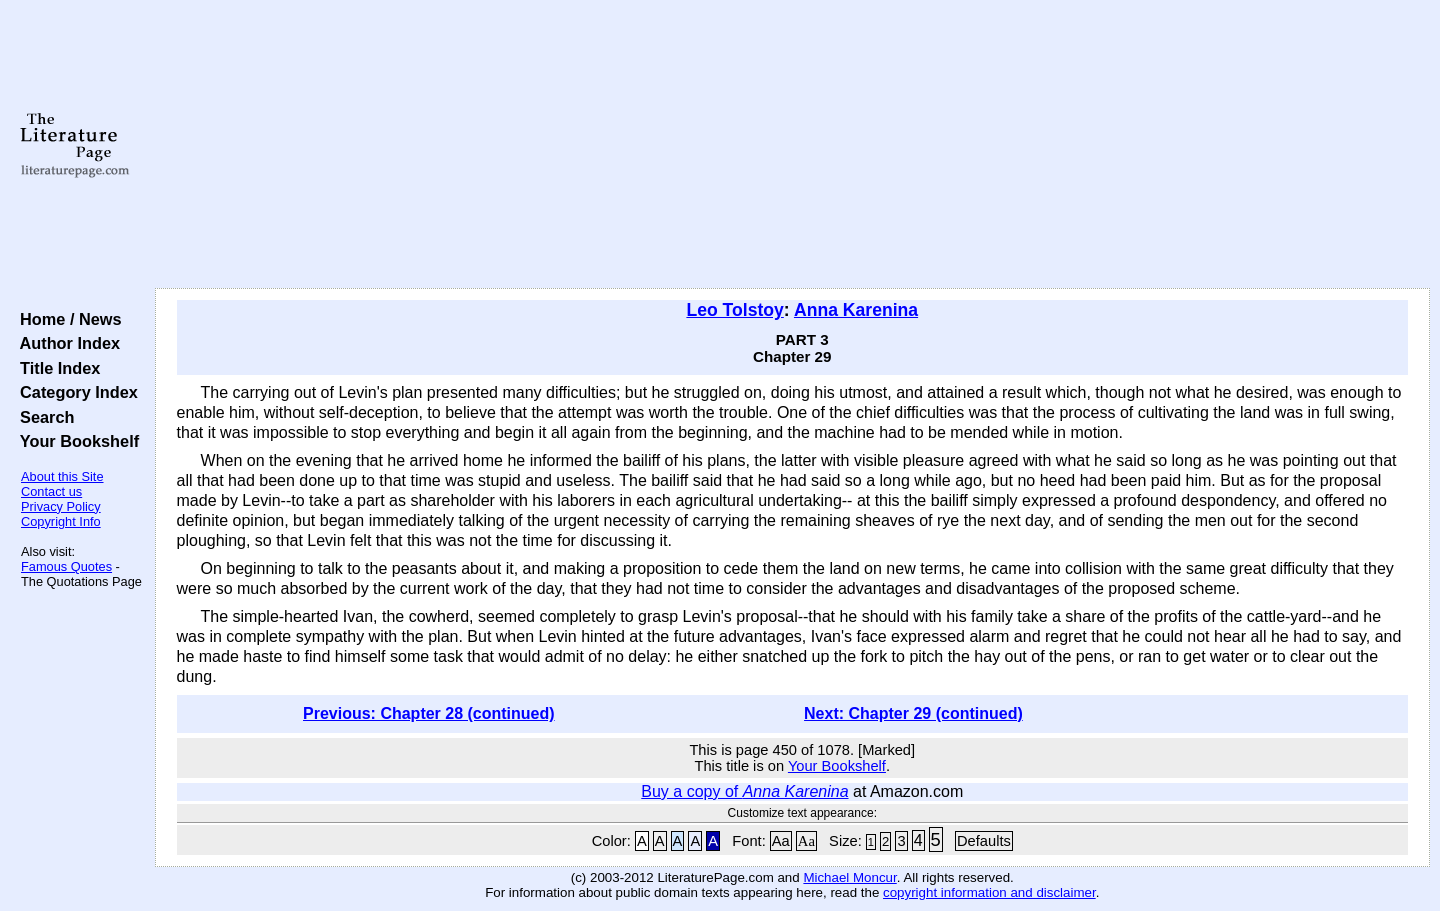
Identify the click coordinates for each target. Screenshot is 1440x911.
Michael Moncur (849, 877)
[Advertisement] (792, 145)
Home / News (66, 319)
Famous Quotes (66, 566)
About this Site (62, 476)
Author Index (65, 343)
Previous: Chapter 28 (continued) (429, 713)
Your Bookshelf (75, 441)
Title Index (55, 368)
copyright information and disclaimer (989, 892)
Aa (781, 841)
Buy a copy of (744, 791)
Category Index (74, 392)
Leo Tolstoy (734, 310)
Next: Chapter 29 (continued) (913, 713)
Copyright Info (61, 521)
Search (42, 417)
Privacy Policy (61, 506)
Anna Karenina (856, 310)
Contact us (51, 491)
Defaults (984, 841)
